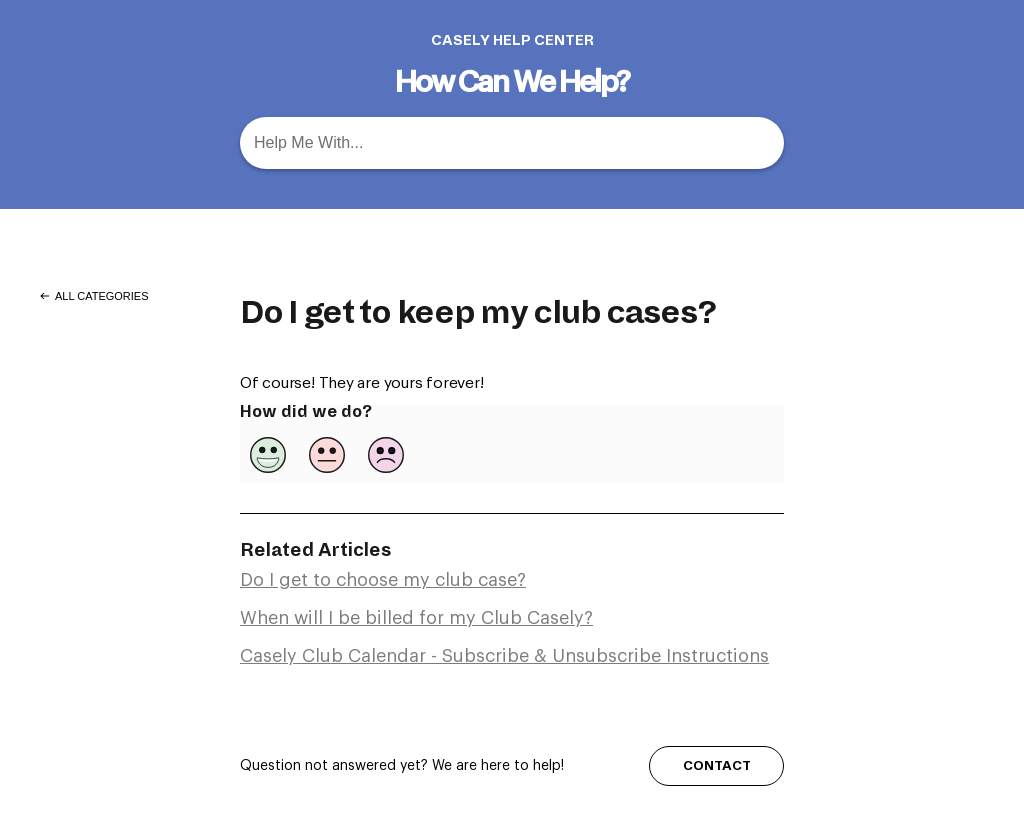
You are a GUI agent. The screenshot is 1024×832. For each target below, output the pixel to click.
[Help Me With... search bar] (512, 143)
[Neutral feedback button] (327, 455)
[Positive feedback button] (268, 455)
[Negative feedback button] (386, 455)
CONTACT (717, 765)
